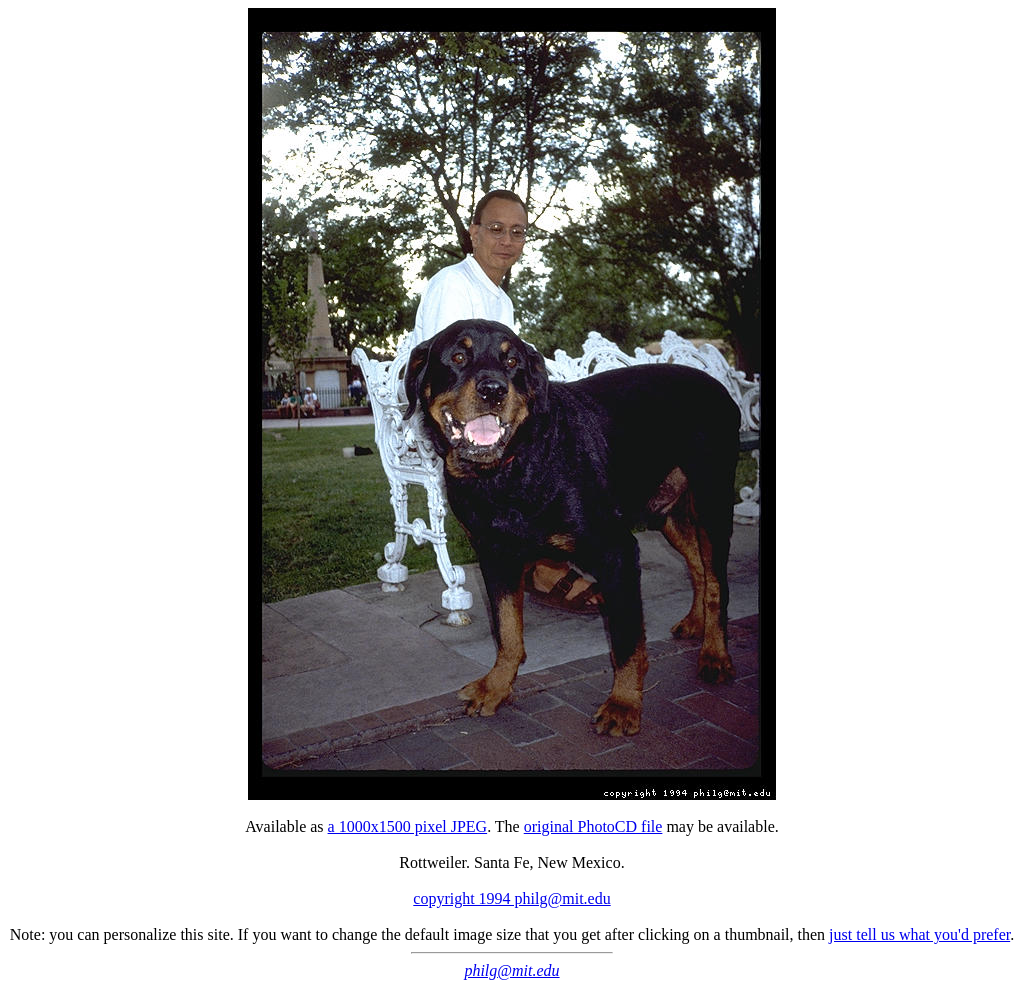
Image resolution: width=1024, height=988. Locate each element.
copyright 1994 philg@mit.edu (511, 898)
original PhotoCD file (593, 826)
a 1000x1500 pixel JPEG (408, 826)
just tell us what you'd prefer (919, 934)
